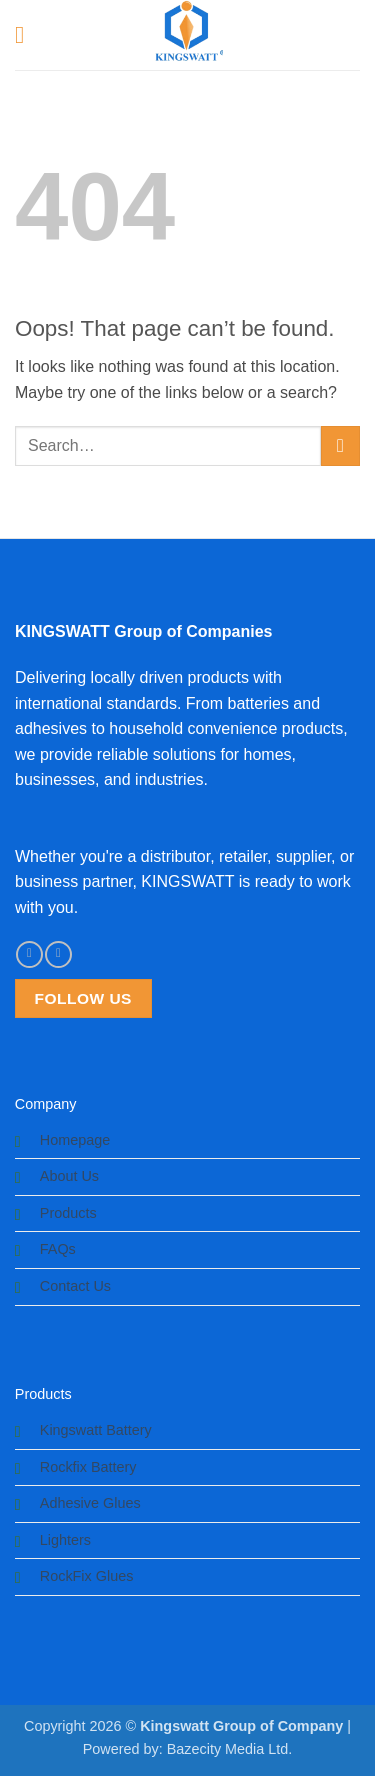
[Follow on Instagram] (58, 954)
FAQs (58, 1249)
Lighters (65, 1540)
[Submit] (340, 445)
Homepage (75, 1140)
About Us (69, 1176)
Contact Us (75, 1286)
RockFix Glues (87, 1576)
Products (68, 1213)
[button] (27, 34)
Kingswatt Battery (96, 1430)
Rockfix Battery (88, 1467)
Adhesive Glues (90, 1503)
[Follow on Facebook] (29, 954)
